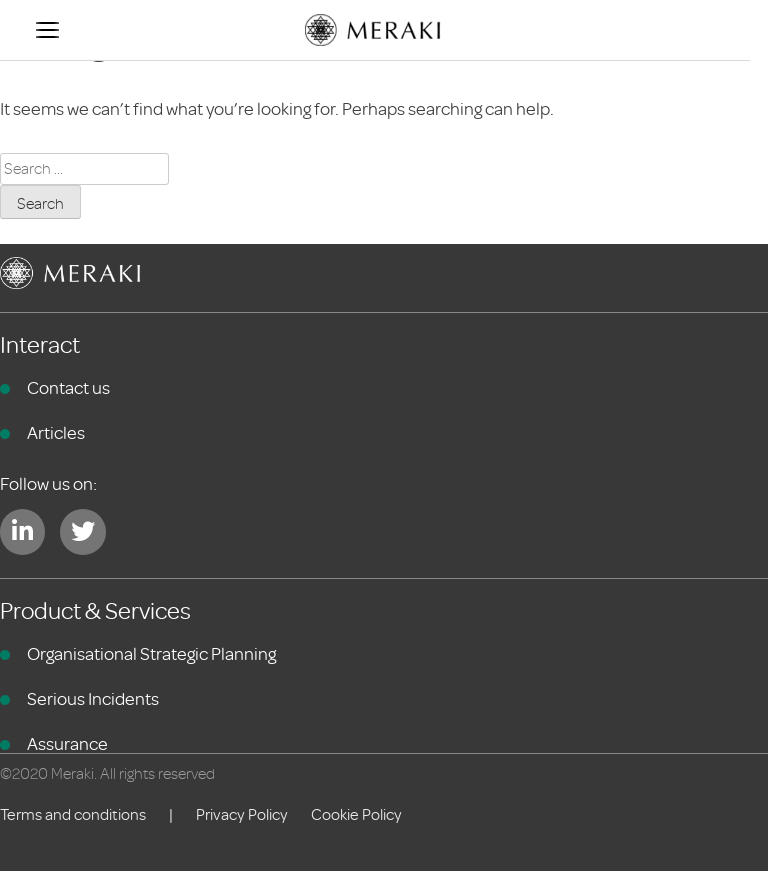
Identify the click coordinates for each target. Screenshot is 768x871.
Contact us (68, 388)
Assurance (67, 744)
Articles (56, 433)
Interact (40, 345)
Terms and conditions (73, 815)
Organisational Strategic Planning (151, 654)
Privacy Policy (242, 815)
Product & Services (95, 611)
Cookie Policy (356, 815)
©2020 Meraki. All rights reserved (107, 774)
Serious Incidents (93, 699)
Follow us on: (48, 484)
